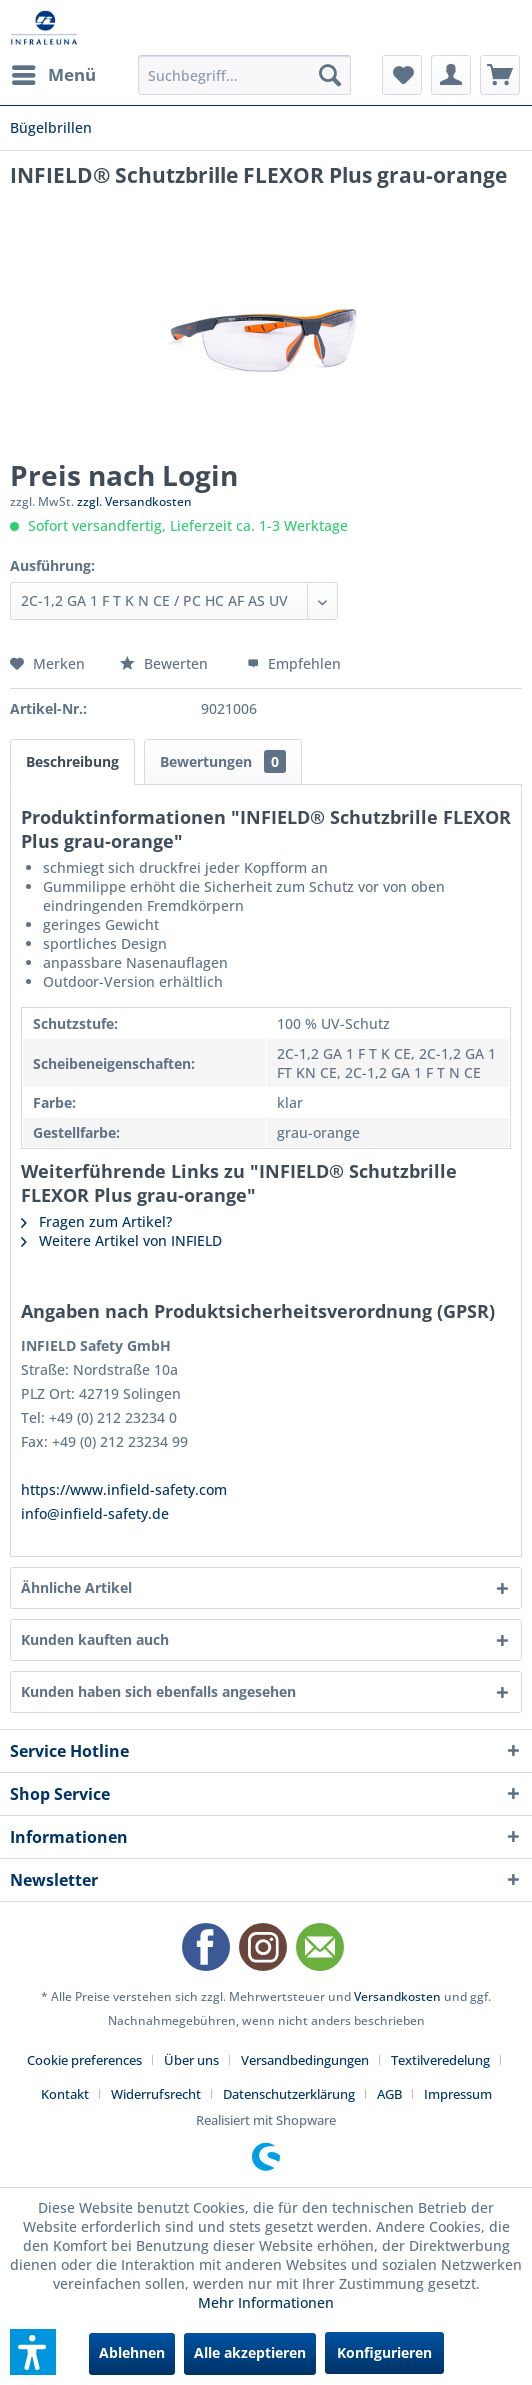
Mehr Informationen (266, 2302)
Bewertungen (223, 761)
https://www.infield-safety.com (124, 1489)
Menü (54, 72)
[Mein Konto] (451, 75)
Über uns (191, 2060)
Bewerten (166, 663)
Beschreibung (72, 761)
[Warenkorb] (500, 75)
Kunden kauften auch (95, 1639)
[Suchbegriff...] (244, 75)
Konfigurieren (384, 2352)
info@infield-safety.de (95, 1513)
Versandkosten (397, 1996)
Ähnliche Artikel (76, 1587)
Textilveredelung (440, 2060)
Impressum (458, 2094)
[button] (33, 2352)
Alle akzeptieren (250, 2352)
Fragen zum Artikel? (96, 1221)
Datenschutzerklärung (289, 2094)
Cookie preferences (84, 2060)
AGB (389, 2094)
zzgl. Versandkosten (134, 501)
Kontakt (65, 2094)
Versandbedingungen (305, 2060)
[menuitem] (53, 75)
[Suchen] (330, 75)
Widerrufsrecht (156, 2094)
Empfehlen (294, 663)
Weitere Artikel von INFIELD (121, 1240)
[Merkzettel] (402, 75)
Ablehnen (132, 2352)
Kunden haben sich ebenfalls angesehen (158, 1691)
